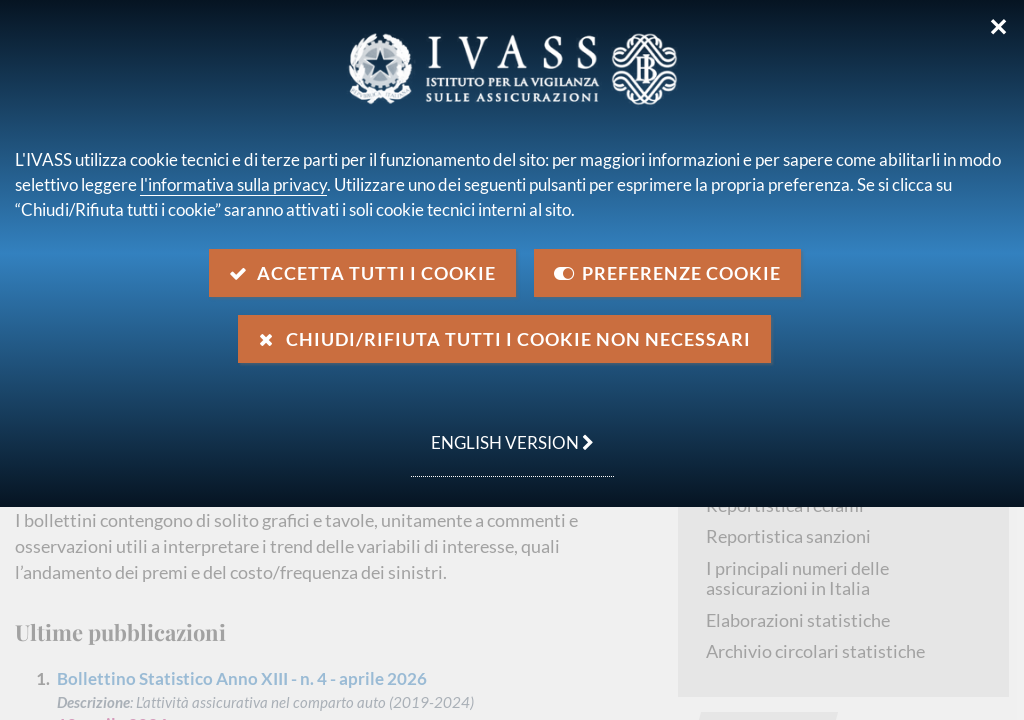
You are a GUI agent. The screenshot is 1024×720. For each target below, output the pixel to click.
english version (502, 432)
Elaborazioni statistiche (798, 620)
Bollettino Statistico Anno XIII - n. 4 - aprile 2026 (242, 678)
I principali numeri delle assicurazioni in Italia (797, 578)
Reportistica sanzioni (788, 536)
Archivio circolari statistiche (815, 651)
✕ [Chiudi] (998, 27)
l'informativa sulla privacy (233, 184)
